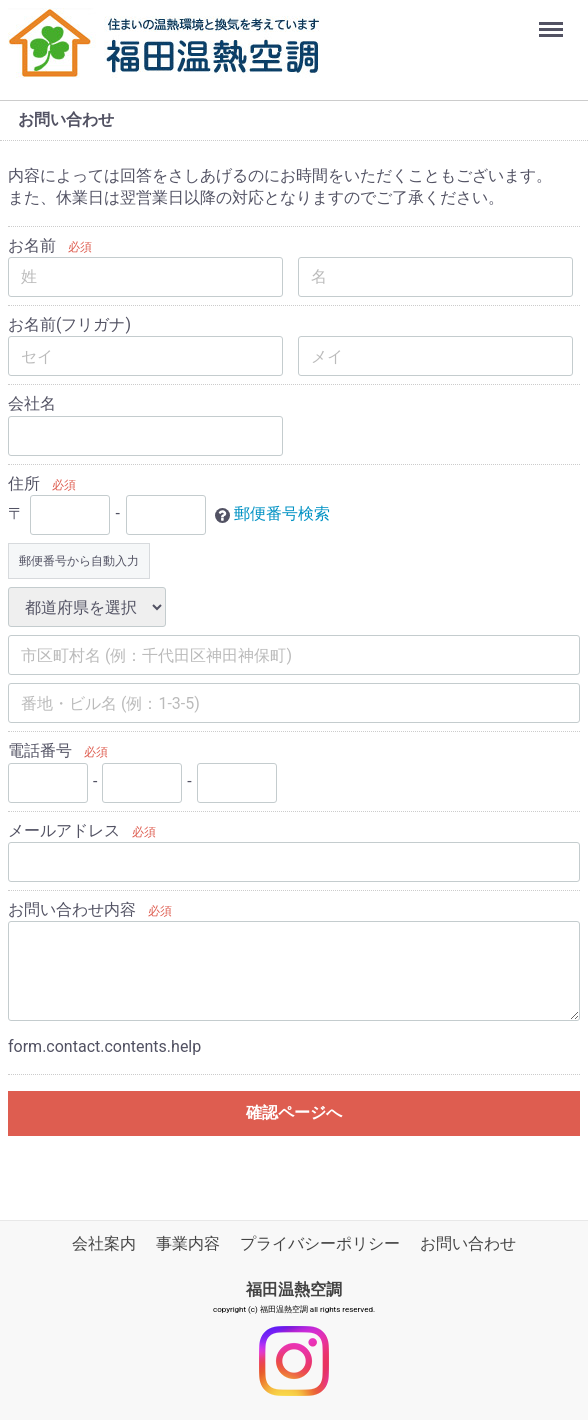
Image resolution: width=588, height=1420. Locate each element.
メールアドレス (64, 830)
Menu (553, 20)
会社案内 (104, 1243)
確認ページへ (294, 1112)
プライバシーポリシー (320, 1243)
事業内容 (188, 1243)
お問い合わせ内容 (72, 909)
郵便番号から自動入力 (79, 561)
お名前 (32, 245)
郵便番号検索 (282, 513)
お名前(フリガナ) (69, 324)
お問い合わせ (468, 1243)
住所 (24, 483)
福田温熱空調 (294, 1289)
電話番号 (40, 750)
